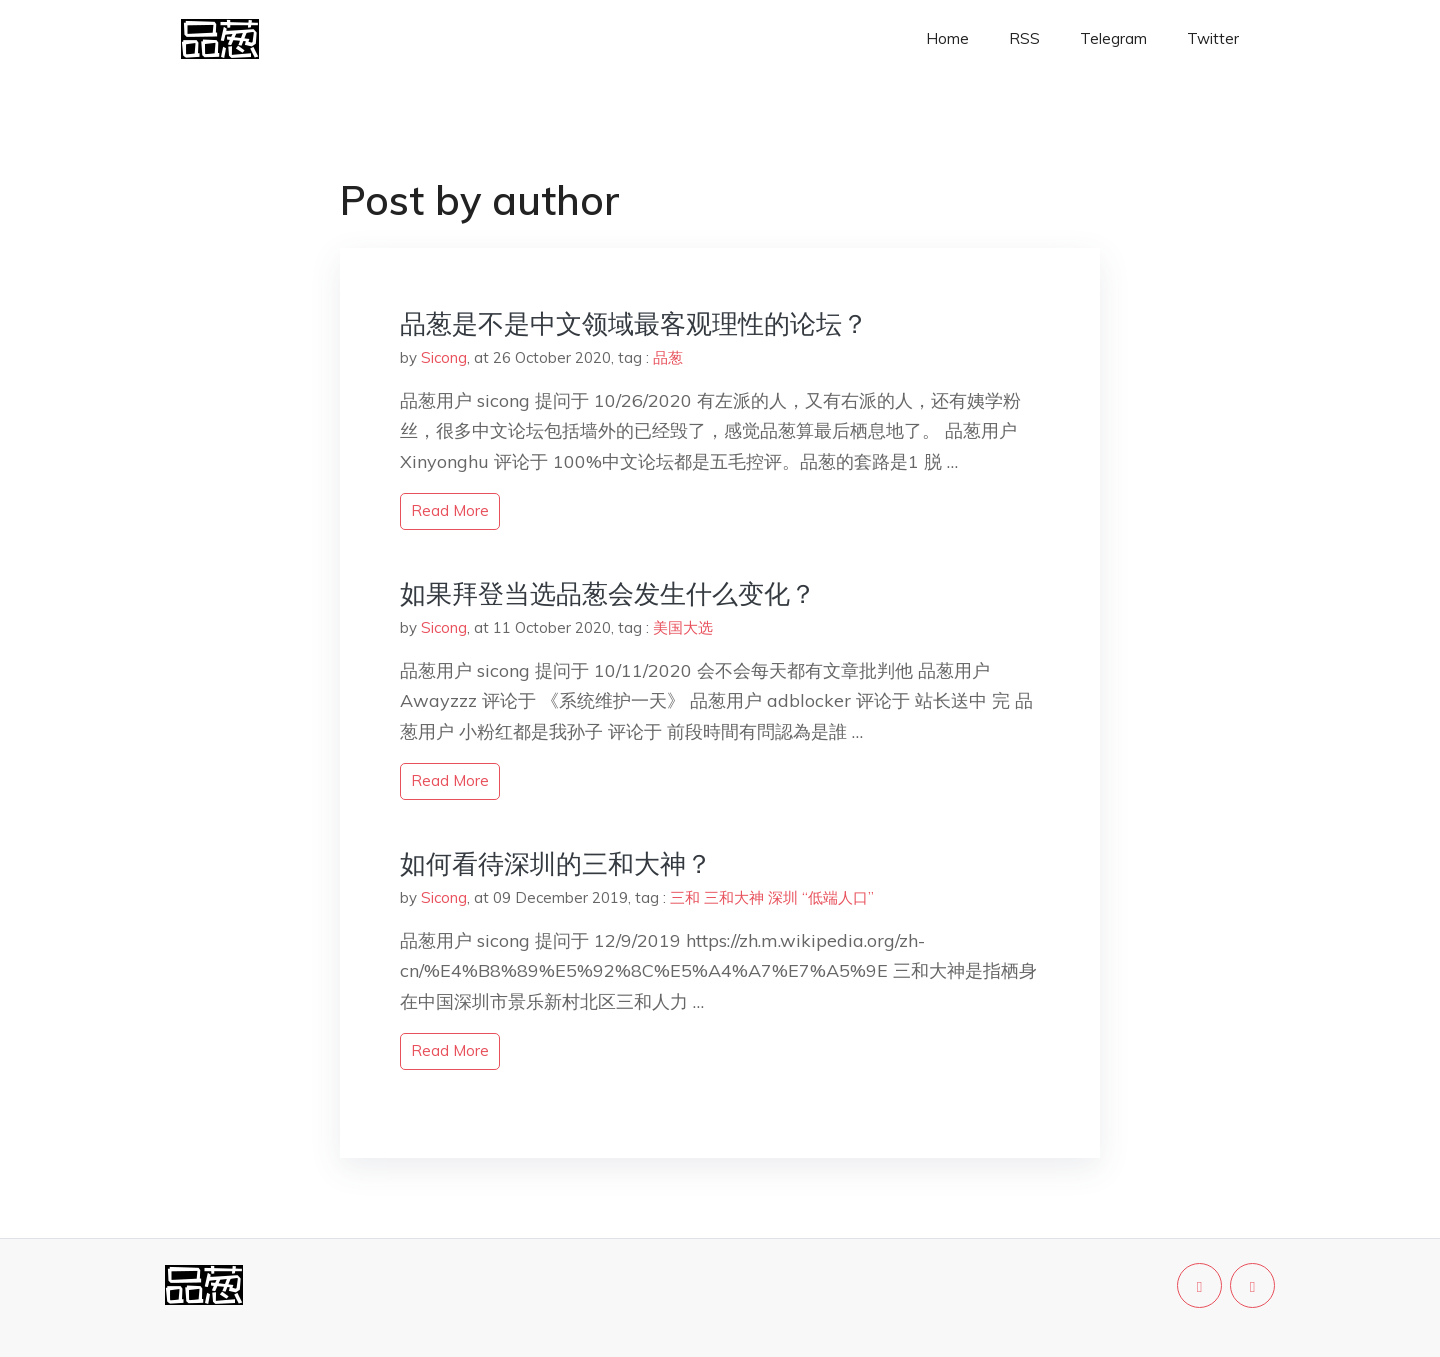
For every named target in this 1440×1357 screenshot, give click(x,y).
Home (947, 38)
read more (450, 510)
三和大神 (734, 897)
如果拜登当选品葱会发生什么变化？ (608, 593)
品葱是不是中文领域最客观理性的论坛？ (634, 323)
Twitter (1213, 38)
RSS (1024, 38)
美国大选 (683, 627)
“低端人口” (838, 897)
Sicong (444, 357)
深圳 (783, 897)
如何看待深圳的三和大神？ (556, 863)
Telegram (1113, 38)
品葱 (668, 357)
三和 (685, 897)
